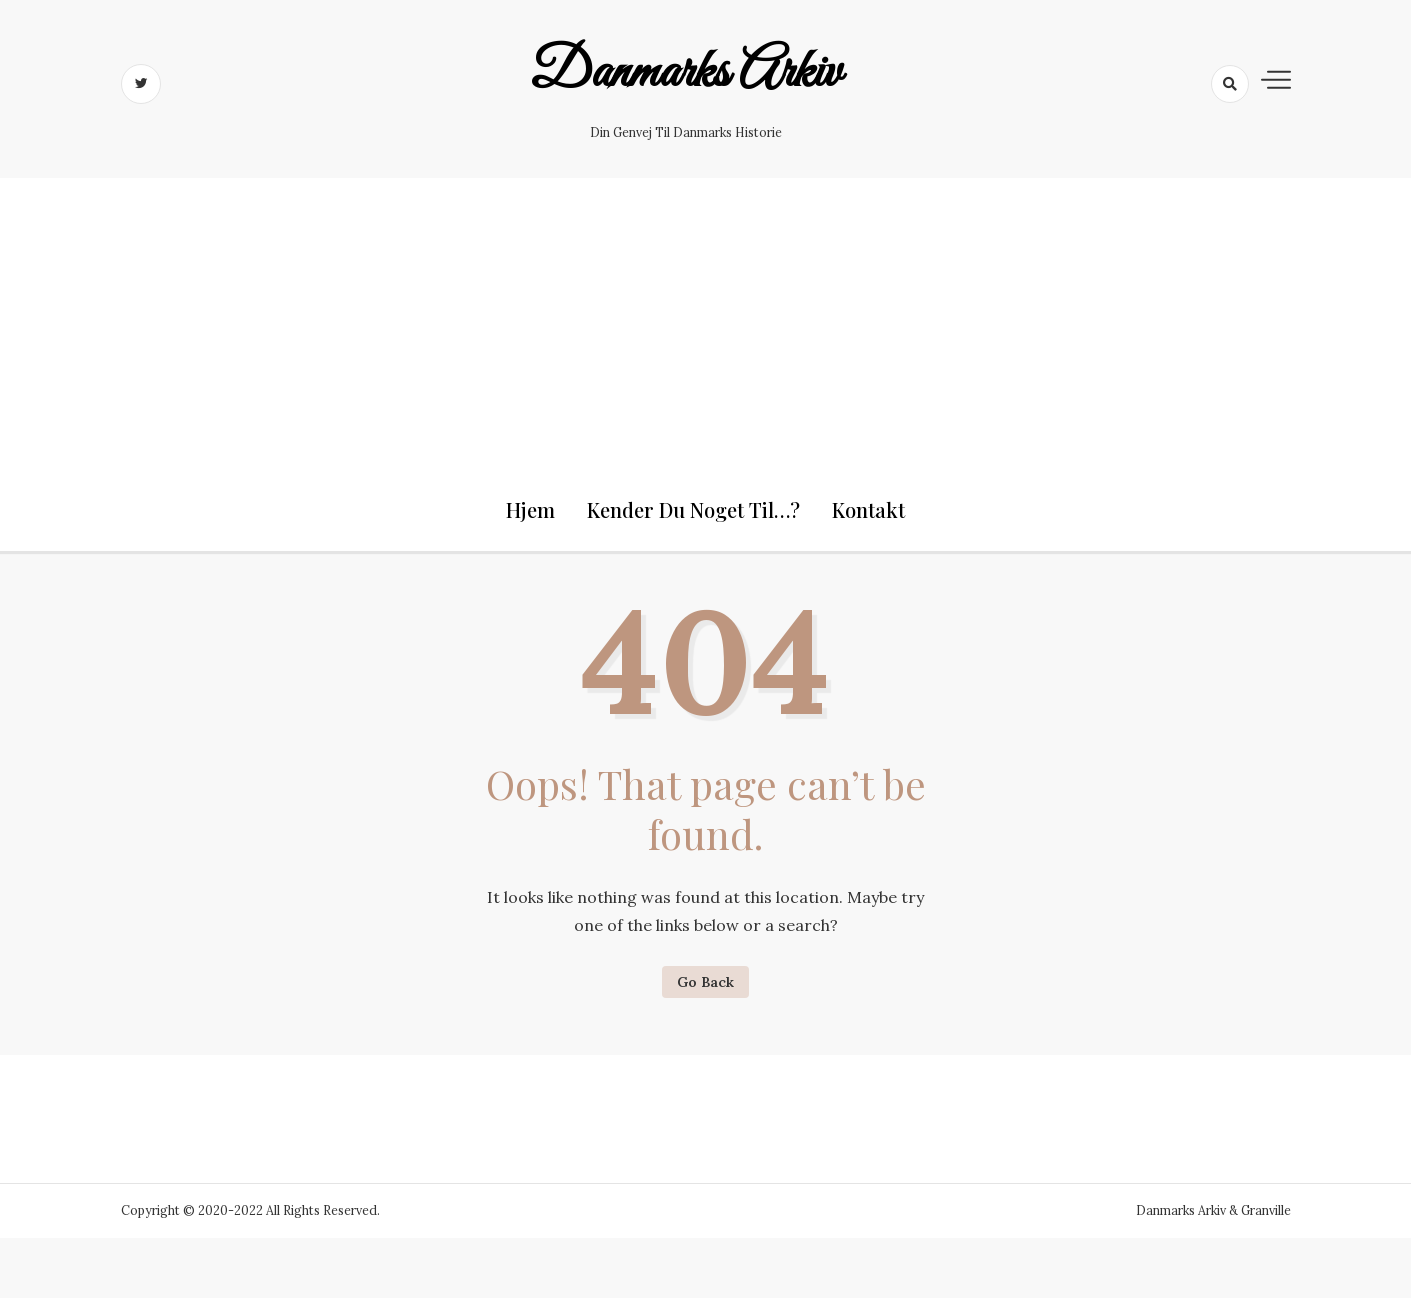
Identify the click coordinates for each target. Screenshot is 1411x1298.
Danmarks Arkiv (685, 73)
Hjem (530, 509)
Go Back (705, 982)
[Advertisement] (706, 318)
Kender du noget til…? (693, 509)
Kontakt (868, 509)
